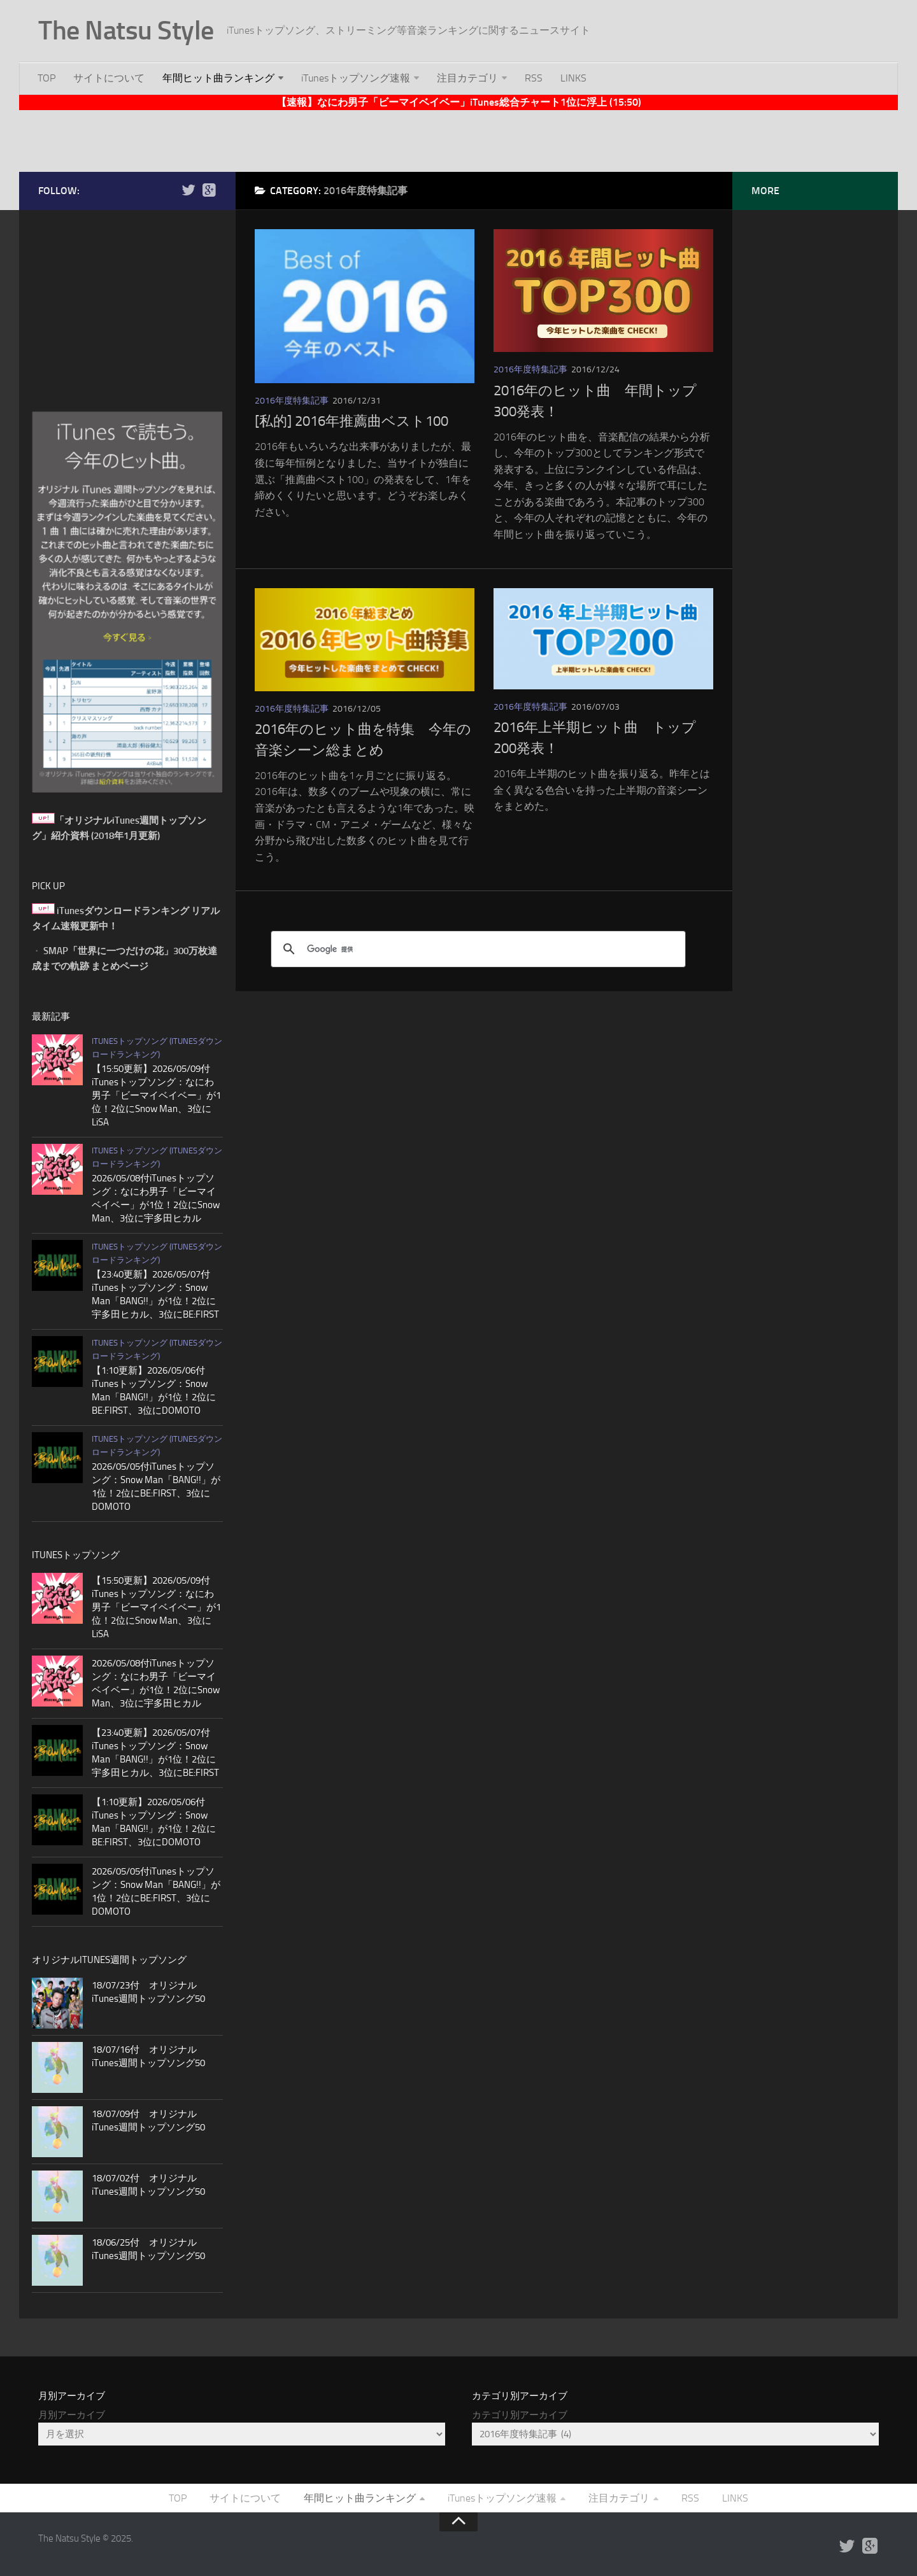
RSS (534, 78)
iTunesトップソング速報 (355, 78)
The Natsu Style (126, 30)
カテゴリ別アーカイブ (519, 2415)
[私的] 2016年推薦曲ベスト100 (351, 421)
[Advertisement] (458, 138)
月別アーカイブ (71, 2415)
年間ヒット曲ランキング (218, 78)
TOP (46, 78)
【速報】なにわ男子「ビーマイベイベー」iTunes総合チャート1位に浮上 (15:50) (458, 102)
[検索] (476, 949)
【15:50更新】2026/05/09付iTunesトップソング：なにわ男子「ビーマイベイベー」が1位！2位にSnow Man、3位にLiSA (156, 1095)
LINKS (573, 78)
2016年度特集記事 (292, 400)
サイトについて (109, 78)
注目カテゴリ (467, 78)
